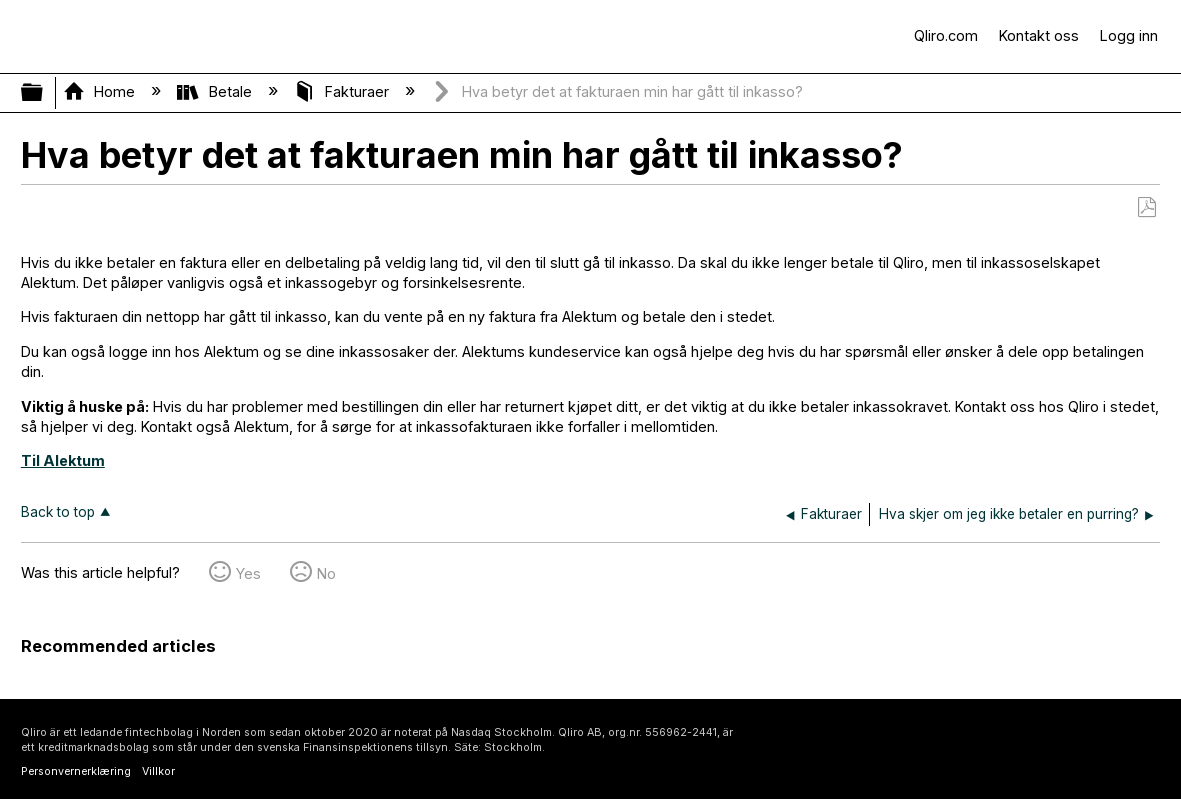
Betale (216, 91)
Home (101, 91)
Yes (248, 573)
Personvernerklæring (76, 771)
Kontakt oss (1039, 35)
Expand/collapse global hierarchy (45, 93)
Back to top (58, 512)
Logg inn (1129, 35)
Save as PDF (1146, 207)
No (326, 573)
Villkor (158, 771)
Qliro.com (946, 35)
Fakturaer (343, 91)
